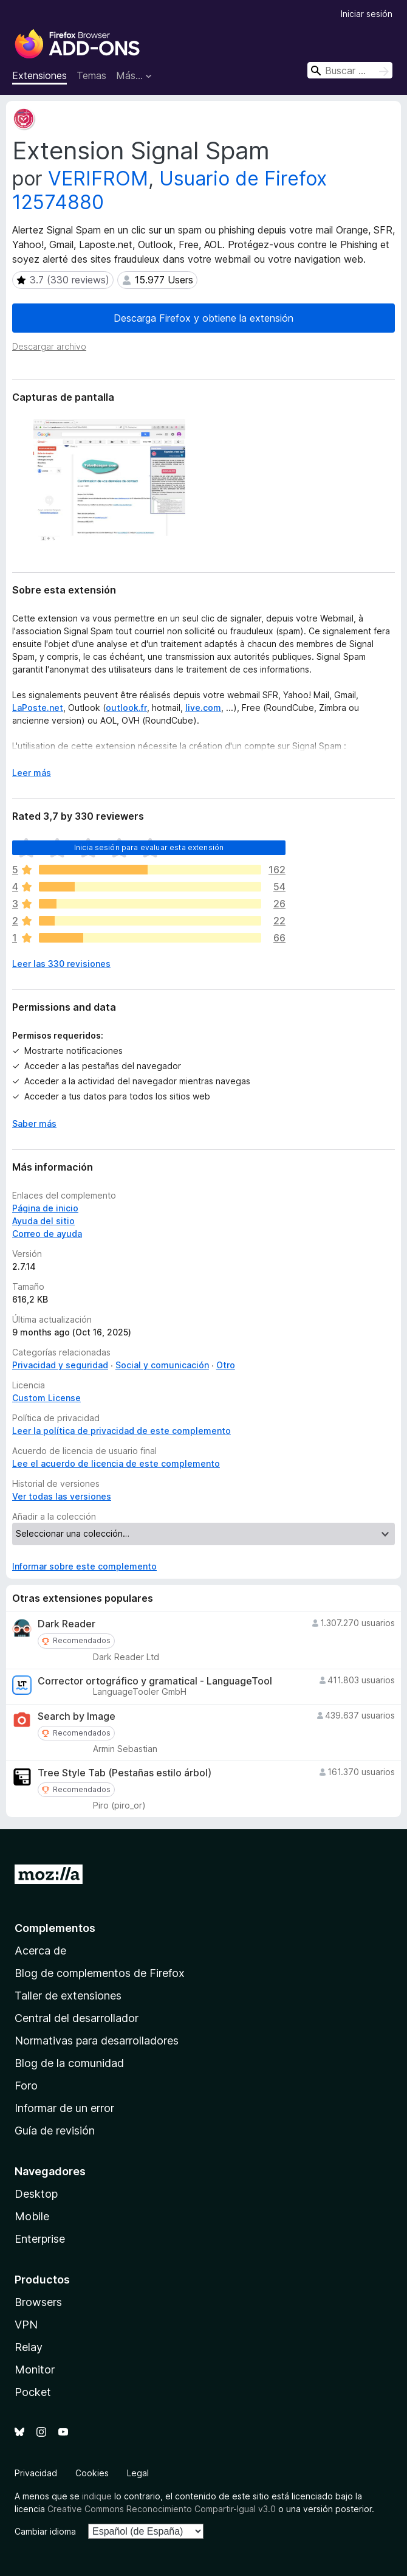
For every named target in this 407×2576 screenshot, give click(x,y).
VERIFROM (98, 178)
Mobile (32, 2216)
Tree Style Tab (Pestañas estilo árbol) (124, 1773)
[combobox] (349, 70)
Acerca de (40, 1950)
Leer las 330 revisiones (61, 963)
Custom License (46, 1398)
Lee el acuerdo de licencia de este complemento (116, 1463)
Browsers (38, 2302)
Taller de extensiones (68, 1995)
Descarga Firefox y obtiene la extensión (203, 318)
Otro (225, 1365)
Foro (26, 2085)
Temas (91, 75)
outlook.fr (126, 707)
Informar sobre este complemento (84, 1566)
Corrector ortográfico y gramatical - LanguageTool (155, 1681)
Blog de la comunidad (69, 2063)
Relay (29, 2347)
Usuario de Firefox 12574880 (169, 190)
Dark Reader (66, 1624)
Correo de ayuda (47, 1233)
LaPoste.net (37, 707)
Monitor (35, 2369)
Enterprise (40, 2238)
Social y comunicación (162, 1365)
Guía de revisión (55, 2130)
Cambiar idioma (45, 2531)
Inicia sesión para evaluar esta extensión (149, 847)
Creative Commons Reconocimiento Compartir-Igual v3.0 (161, 2509)
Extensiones (39, 75)
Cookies (92, 2473)
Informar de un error (64, 2108)
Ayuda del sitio (43, 1221)
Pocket (33, 2392)
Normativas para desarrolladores (97, 2040)
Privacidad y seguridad (60, 1365)
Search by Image (76, 1716)
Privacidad (36, 2473)
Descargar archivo (49, 346)
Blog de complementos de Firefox (100, 1973)
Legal (138, 2473)
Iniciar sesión (366, 14)
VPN (26, 2324)
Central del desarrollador (77, 2018)
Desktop (36, 2193)
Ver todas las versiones (61, 1496)
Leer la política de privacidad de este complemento (121, 1430)
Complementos (55, 1928)
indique (97, 2496)
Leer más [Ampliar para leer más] (31, 772)
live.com (203, 707)
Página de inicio (45, 1208)
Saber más (34, 1123)
